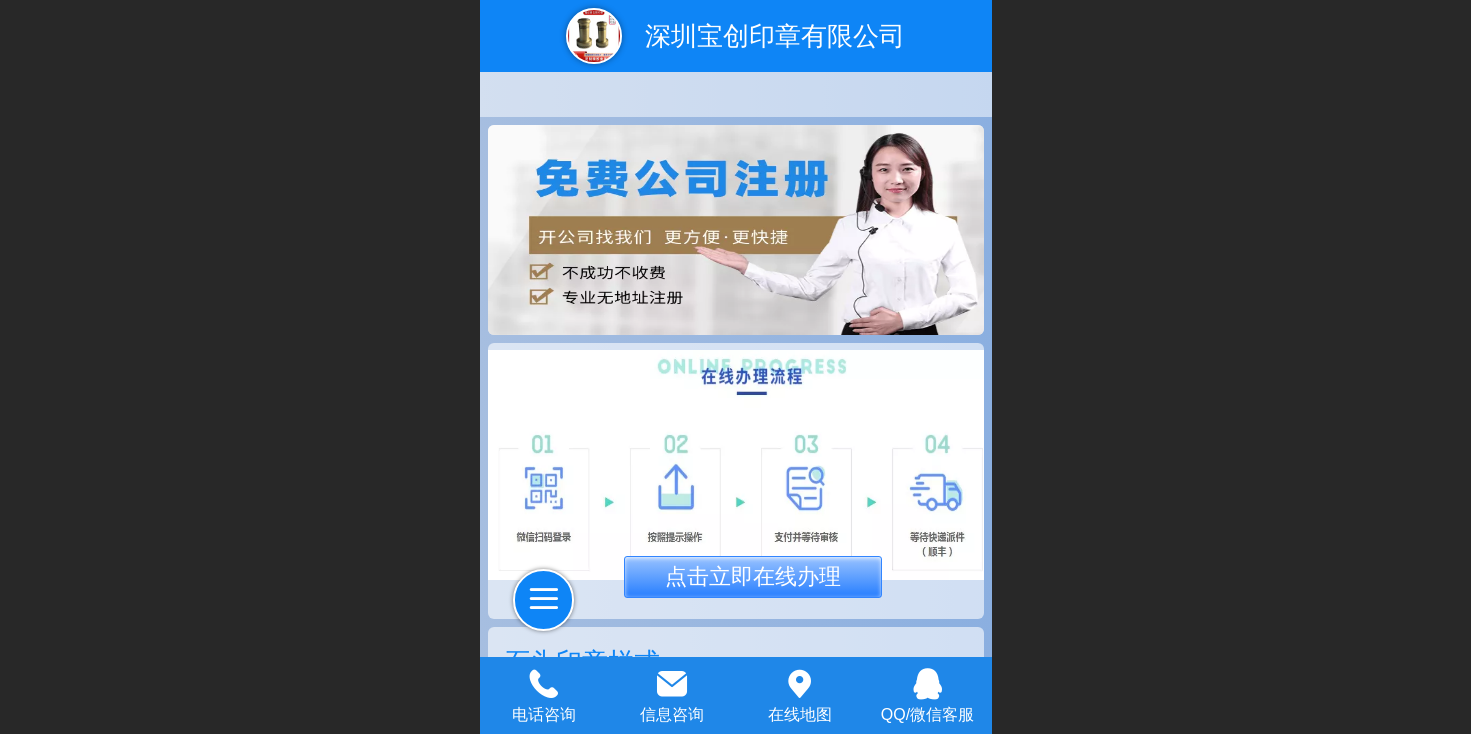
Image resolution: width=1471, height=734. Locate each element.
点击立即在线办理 (753, 576)
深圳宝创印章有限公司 (775, 36)
